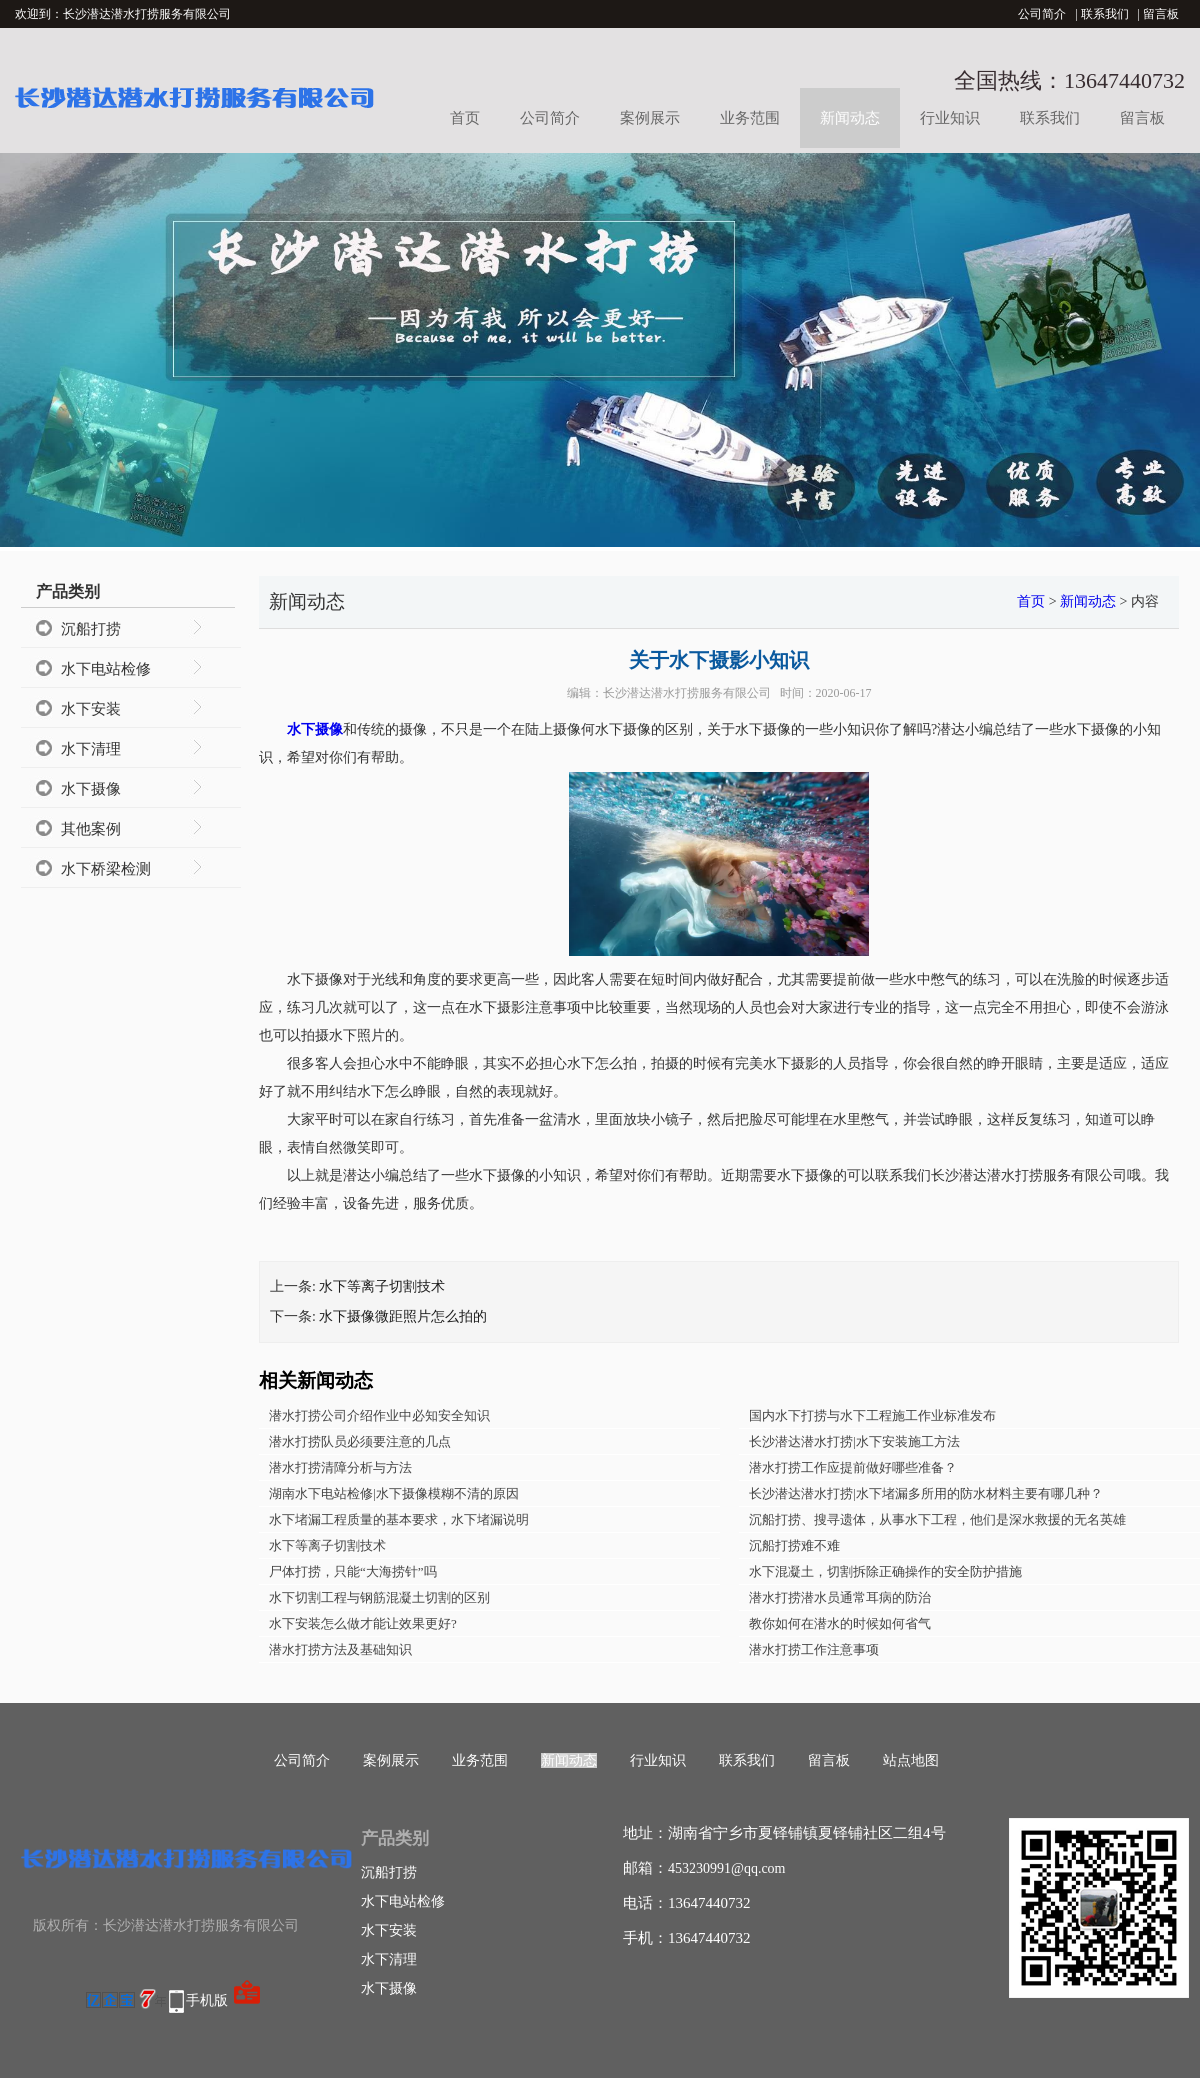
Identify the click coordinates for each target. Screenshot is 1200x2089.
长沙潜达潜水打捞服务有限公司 (687, 693)
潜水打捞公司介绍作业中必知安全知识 (379, 1415)
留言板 (1161, 14)
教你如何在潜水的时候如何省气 (840, 1623)
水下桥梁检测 (106, 869)
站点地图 (911, 1760)
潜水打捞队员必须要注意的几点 (360, 1441)
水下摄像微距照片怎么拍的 (403, 1316)
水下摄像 (91, 789)
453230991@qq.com (727, 1868)
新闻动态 (850, 118)
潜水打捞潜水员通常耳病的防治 (840, 1597)
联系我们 (1105, 14)
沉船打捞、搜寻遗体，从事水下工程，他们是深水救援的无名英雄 (937, 1519)
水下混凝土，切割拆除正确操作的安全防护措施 (885, 1571)
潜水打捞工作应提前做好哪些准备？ (853, 1467)
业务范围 (750, 118)
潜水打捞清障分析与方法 (340, 1467)
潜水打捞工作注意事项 (814, 1649)
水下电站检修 (106, 669)
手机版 (207, 2000)
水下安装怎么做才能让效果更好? (363, 1623)
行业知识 (950, 118)
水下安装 (91, 709)
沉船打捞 (91, 629)
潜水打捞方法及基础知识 (340, 1649)
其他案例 (91, 829)
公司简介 (1042, 14)
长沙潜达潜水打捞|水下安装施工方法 (854, 1441)
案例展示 (650, 118)
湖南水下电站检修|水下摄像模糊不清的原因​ (394, 1493)
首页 (465, 118)
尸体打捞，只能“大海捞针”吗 (353, 1571)
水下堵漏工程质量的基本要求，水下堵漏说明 (399, 1519)
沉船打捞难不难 (794, 1545)
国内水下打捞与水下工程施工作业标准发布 (872, 1415)
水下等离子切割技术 (382, 1286)
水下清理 (91, 749)
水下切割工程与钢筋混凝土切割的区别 (379, 1597)
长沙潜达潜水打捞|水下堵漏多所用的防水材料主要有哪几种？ (926, 1493)
